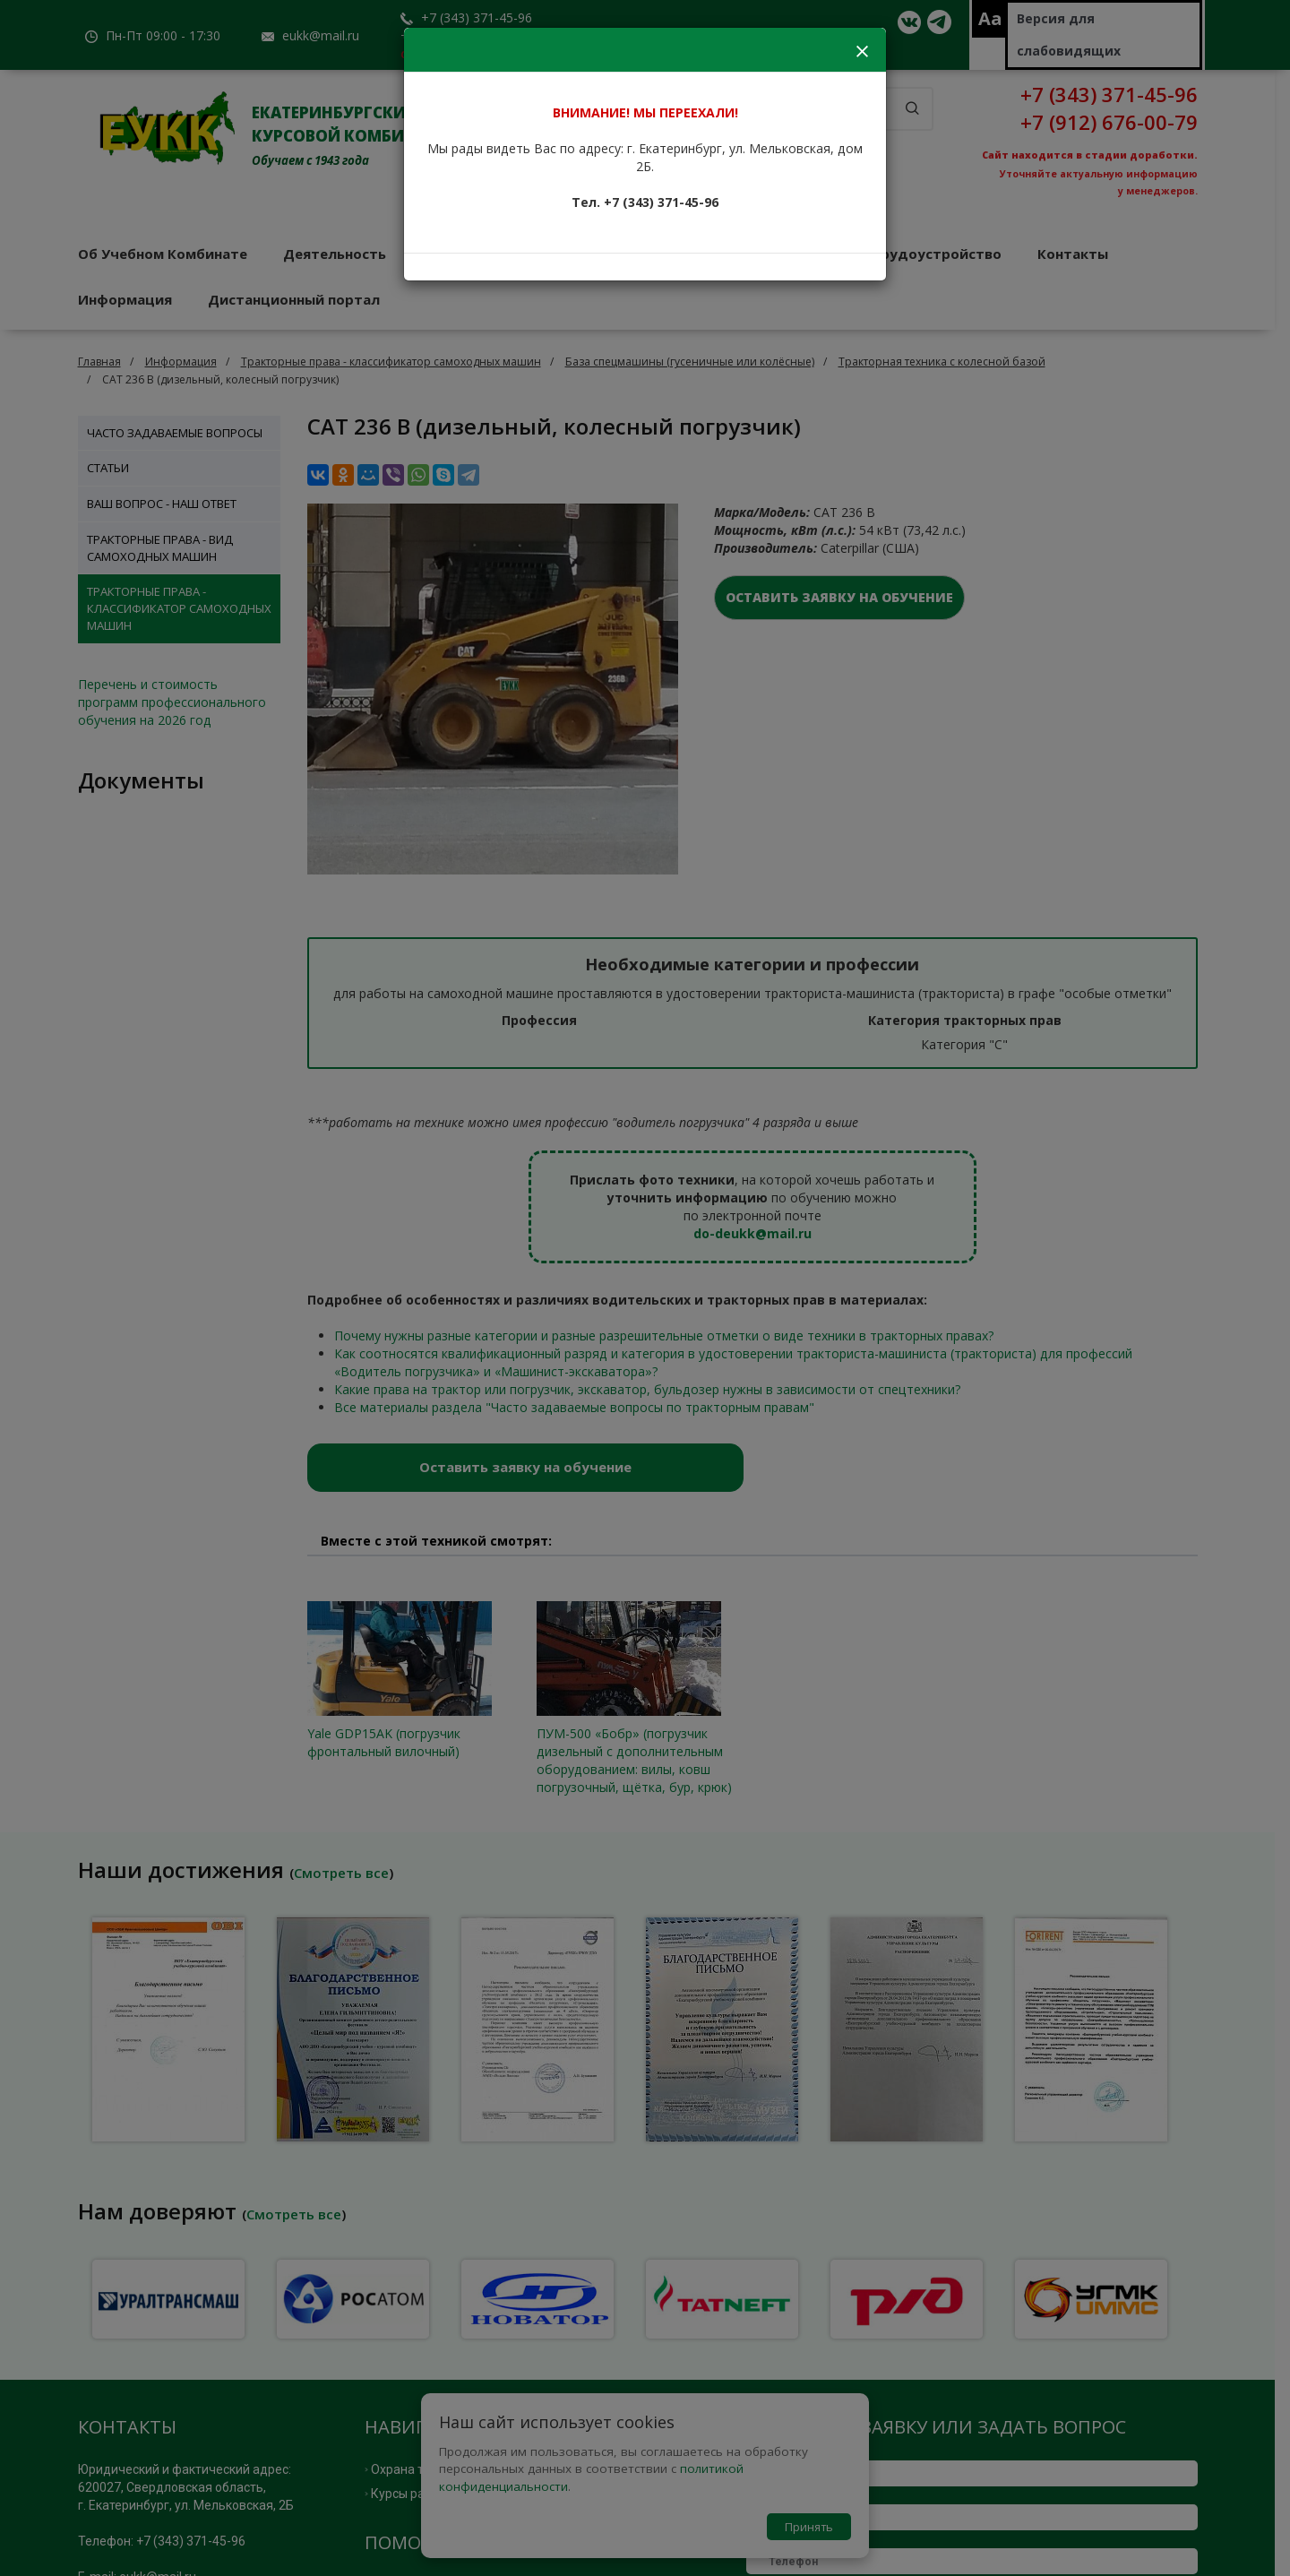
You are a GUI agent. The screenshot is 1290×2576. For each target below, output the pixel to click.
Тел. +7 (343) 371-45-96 (645, 202)
